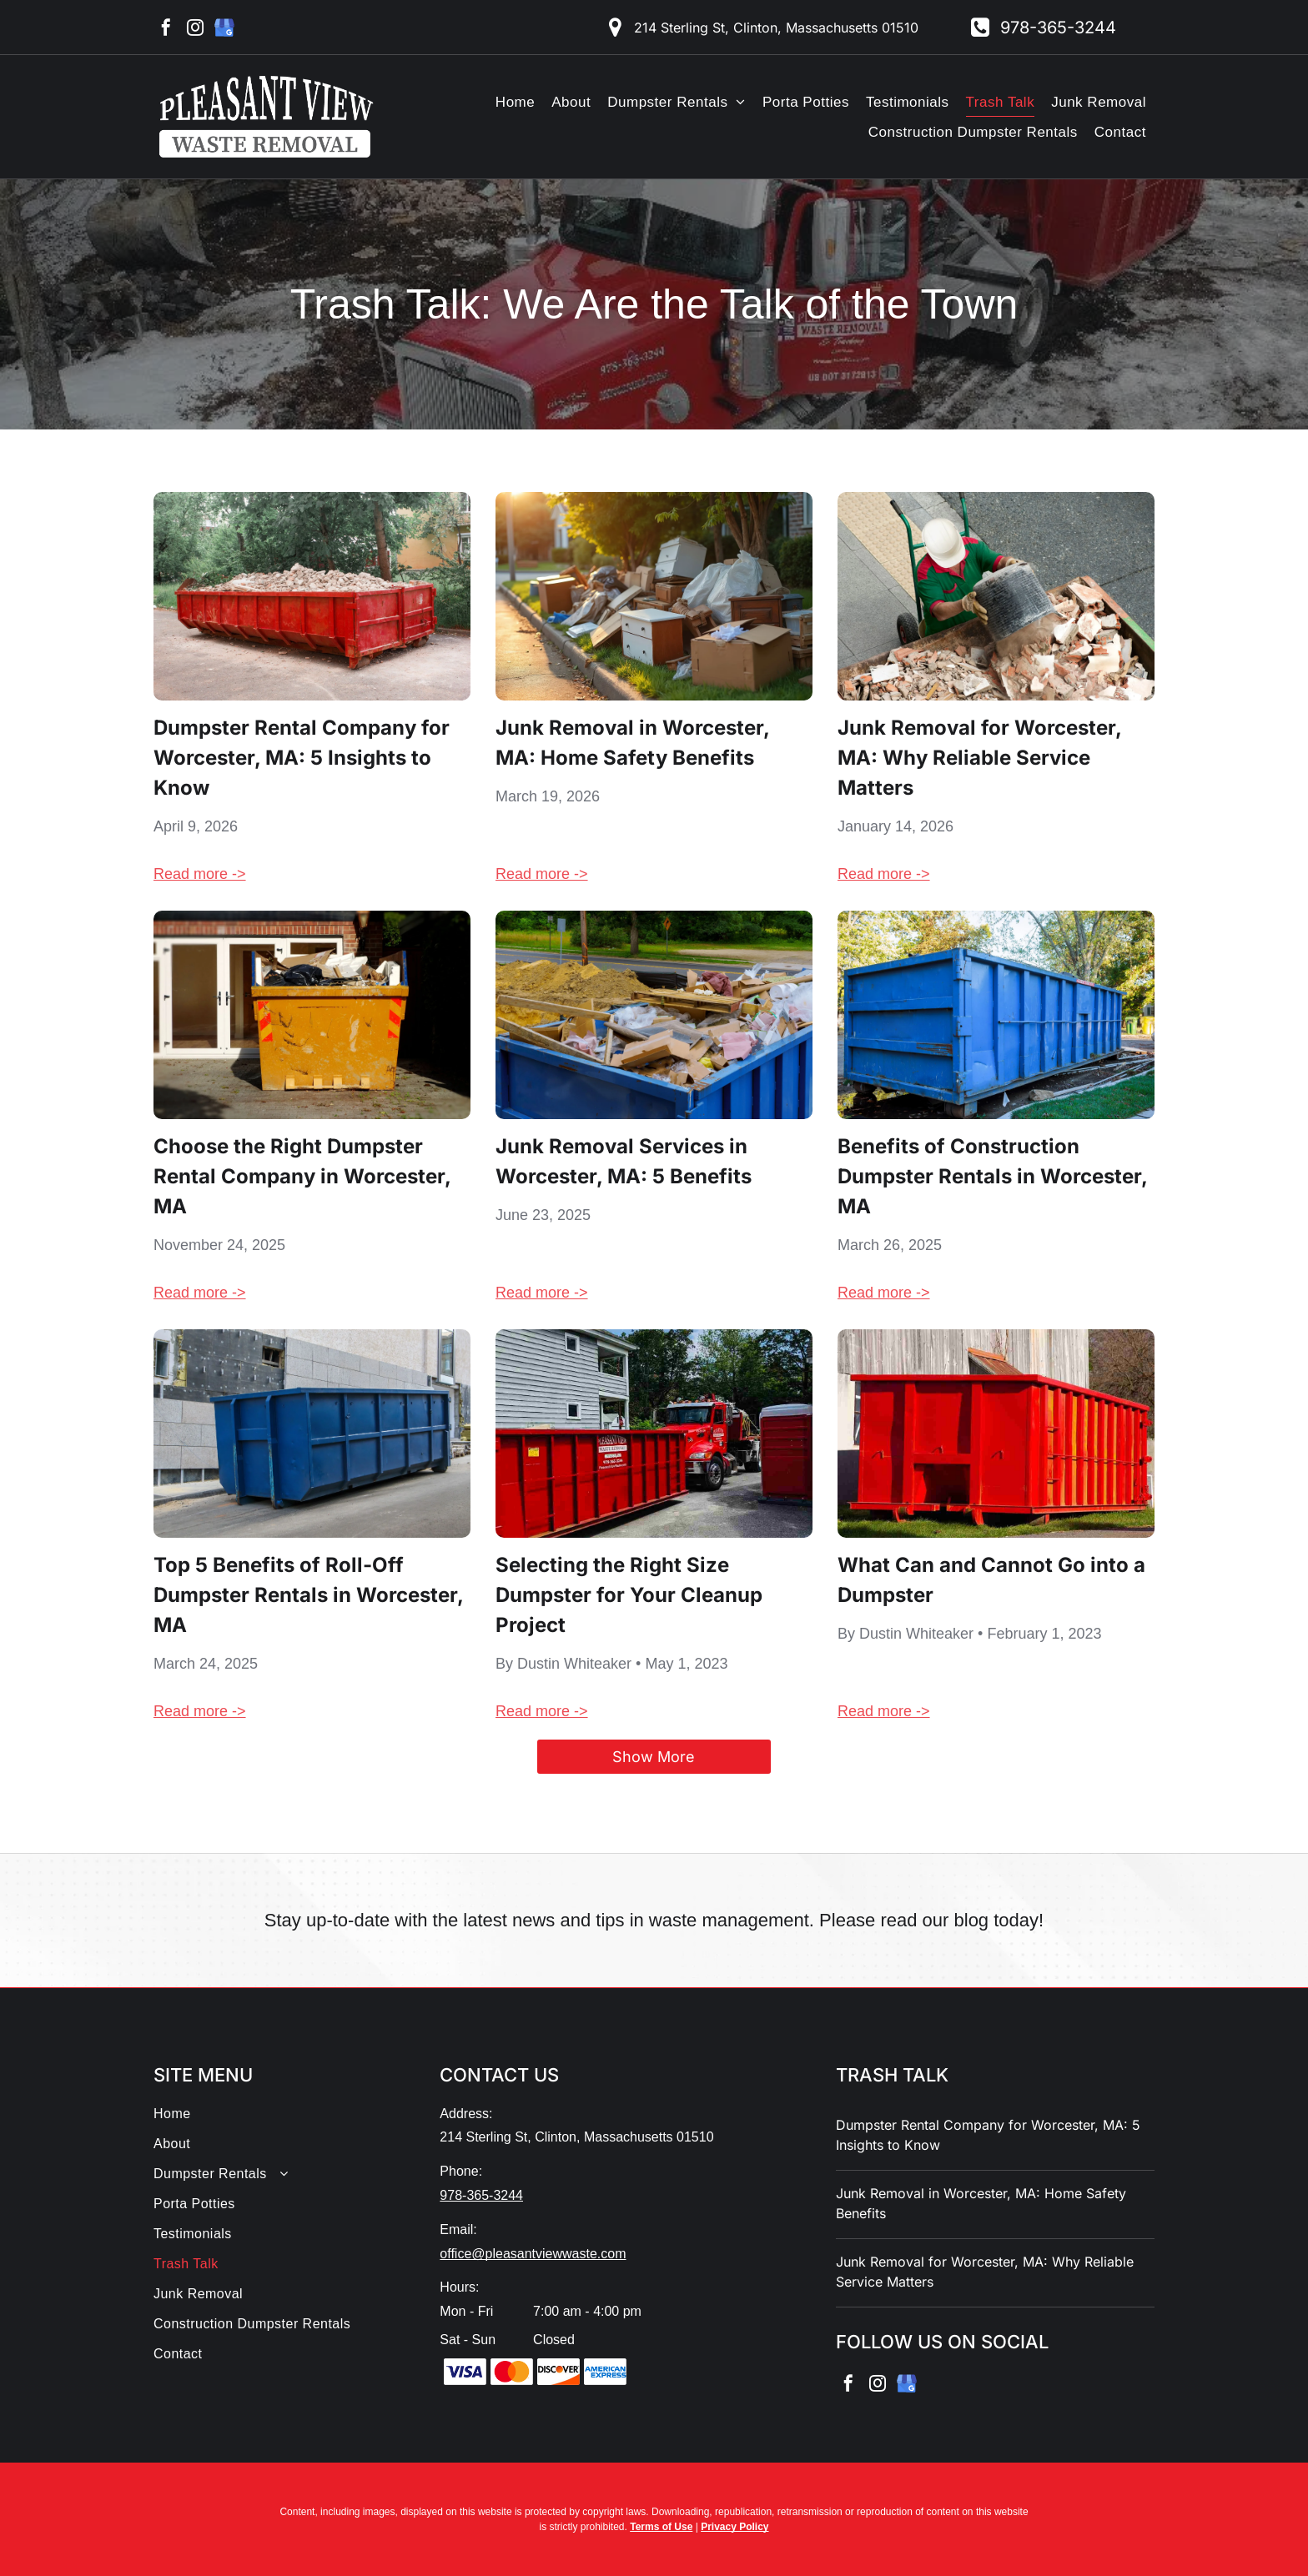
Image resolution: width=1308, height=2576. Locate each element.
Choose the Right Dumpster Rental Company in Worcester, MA (301, 1176)
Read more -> (199, 874)
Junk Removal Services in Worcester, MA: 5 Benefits (624, 1161)
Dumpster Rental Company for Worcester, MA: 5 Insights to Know (301, 758)
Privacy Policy (734, 2527)
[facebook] (166, 29)
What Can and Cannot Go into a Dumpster (991, 1580)
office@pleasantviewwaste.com (533, 2254)
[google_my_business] (224, 29)
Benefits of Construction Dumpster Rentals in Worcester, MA (992, 1176)
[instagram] (195, 29)
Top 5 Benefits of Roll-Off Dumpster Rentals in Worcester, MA (308, 1595)
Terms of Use (661, 2527)
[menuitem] (515, 102)
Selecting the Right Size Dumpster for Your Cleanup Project (629, 1595)
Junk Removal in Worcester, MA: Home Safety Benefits (632, 743)
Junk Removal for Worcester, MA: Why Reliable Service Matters (979, 758)
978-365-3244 (481, 2195)
